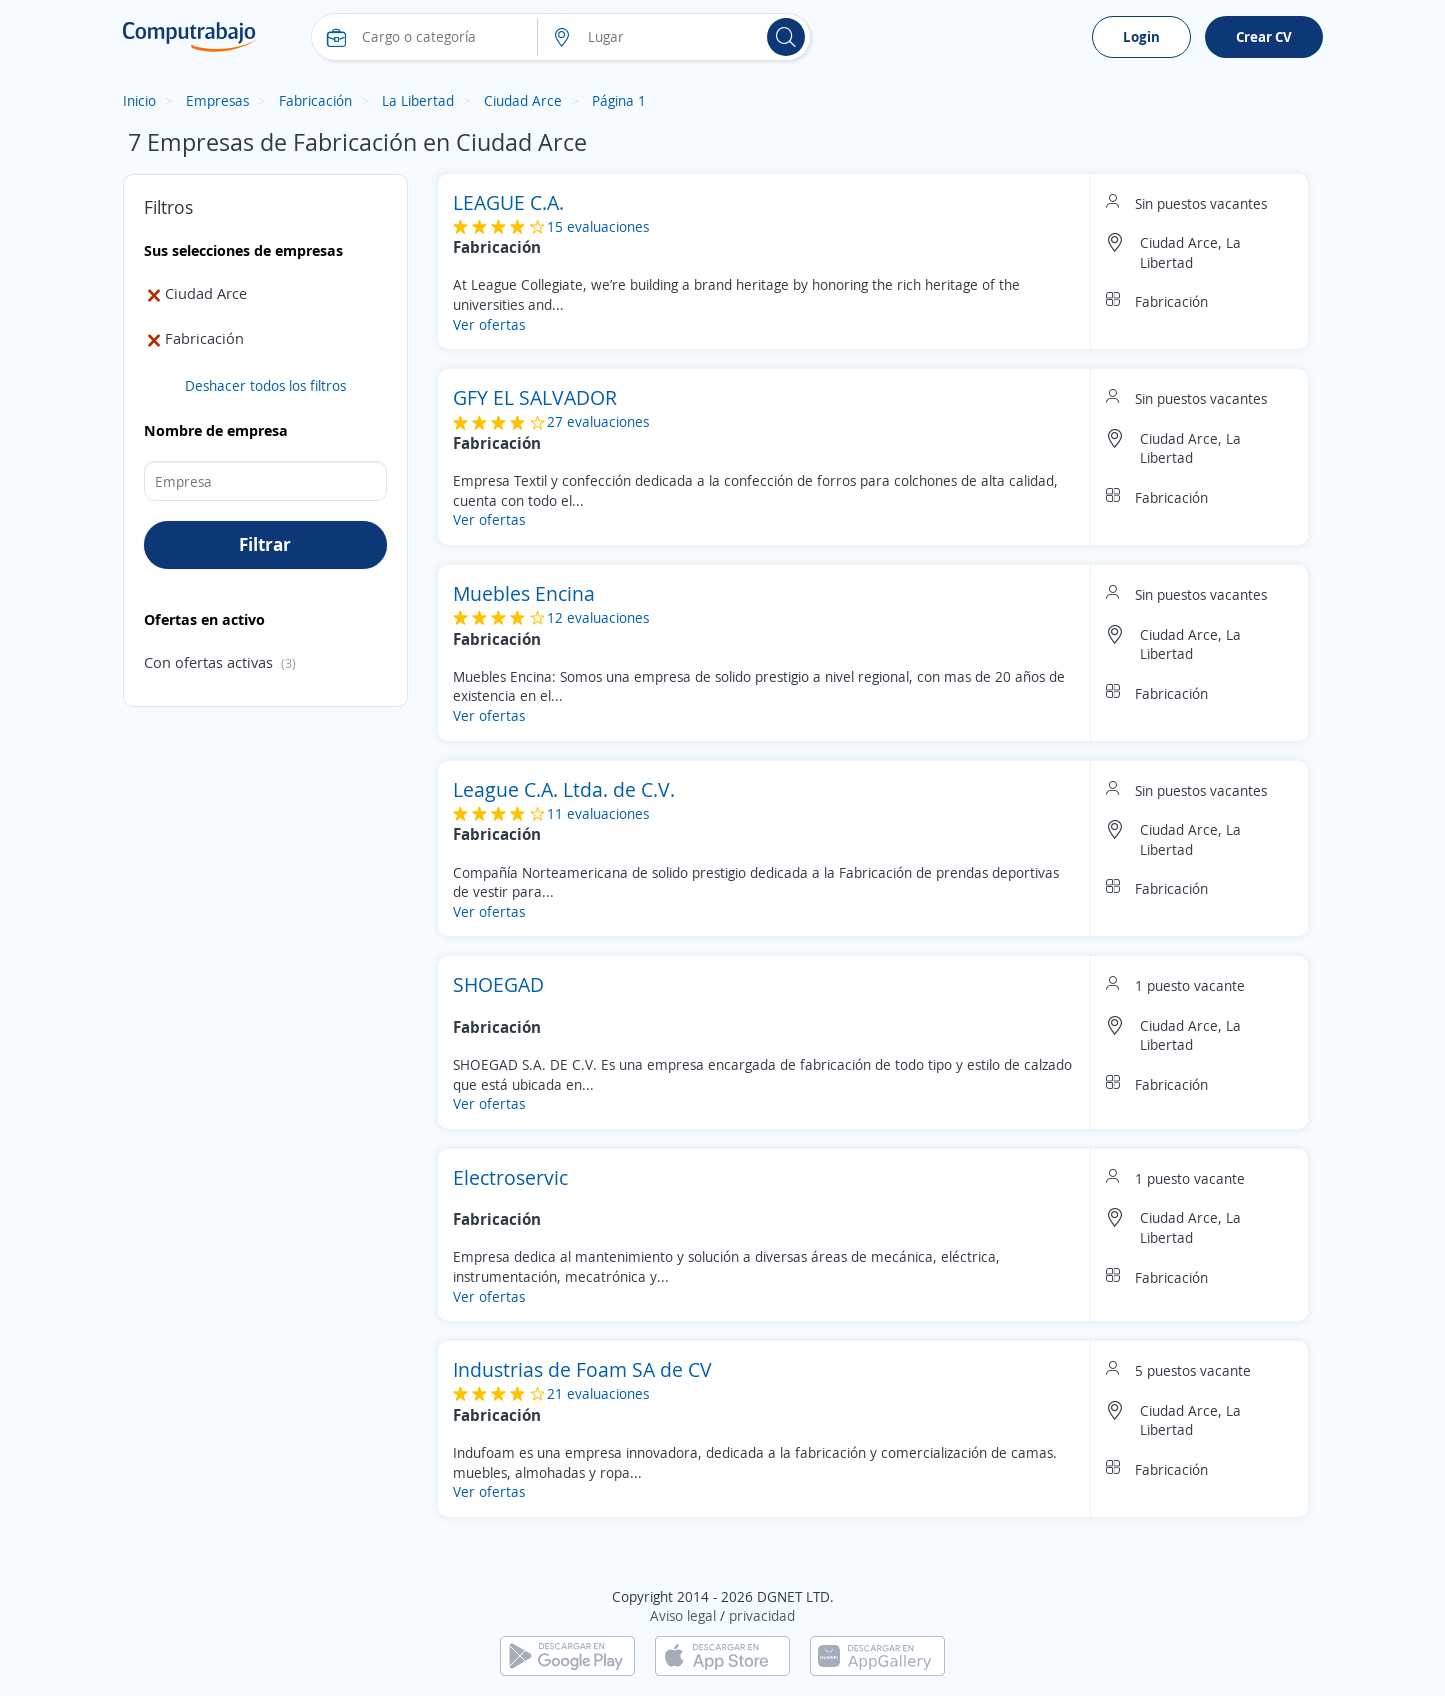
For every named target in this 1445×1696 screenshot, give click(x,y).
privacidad (762, 1615)
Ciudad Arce (523, 100)
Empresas (217, 100)
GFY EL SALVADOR (535, 397)
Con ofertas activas (208, 662)
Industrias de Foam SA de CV (582, 1369)
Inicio (139, 100)
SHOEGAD (498, 984)
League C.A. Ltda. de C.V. (564, 789)
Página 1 (619, 100)
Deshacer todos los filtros (265, 385)
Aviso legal (683, 1615)
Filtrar (265, 544)
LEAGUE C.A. (508, 202)
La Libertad (418, 100)
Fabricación (315, 100)
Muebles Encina (524, 593)
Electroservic (510, 1177)
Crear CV (1264, 36)
